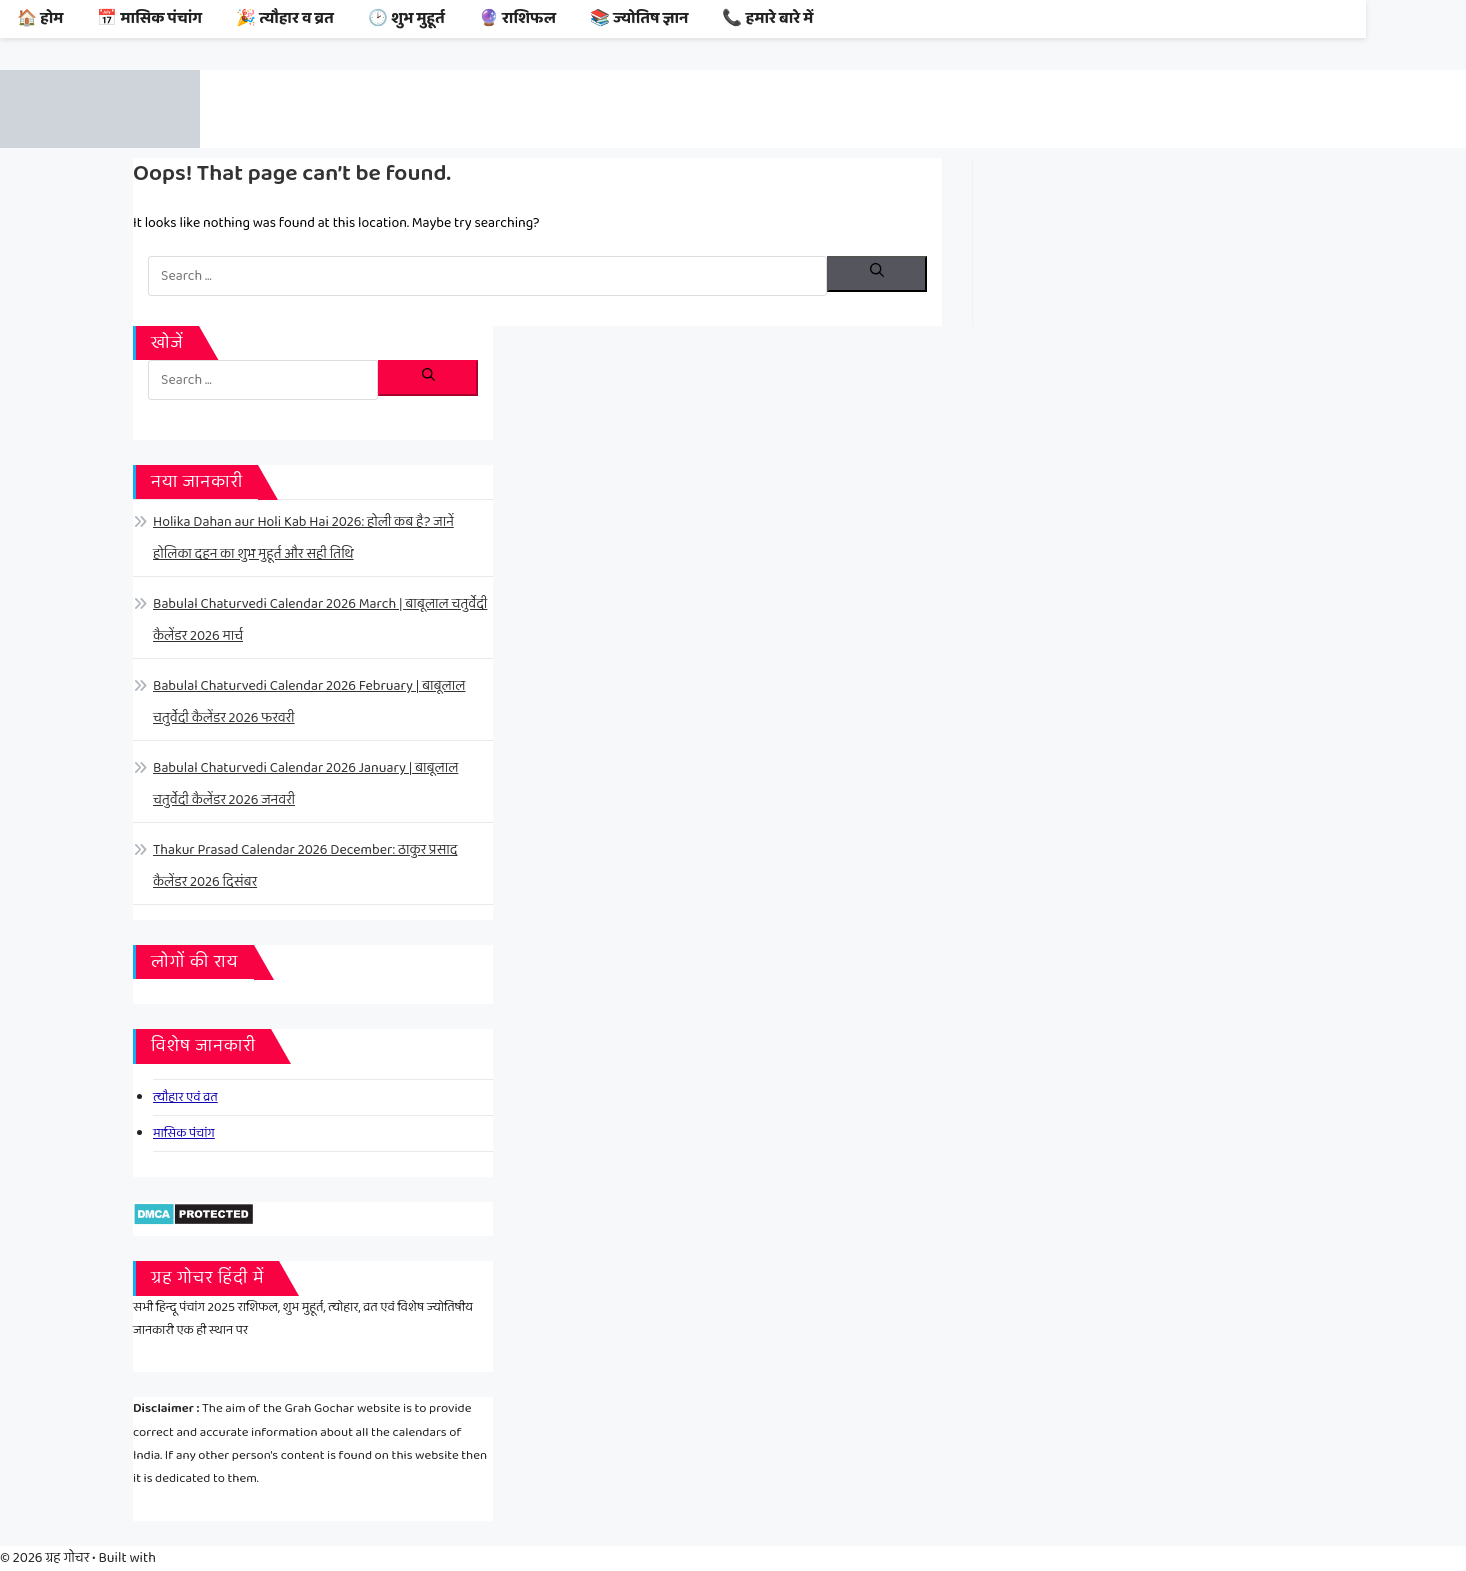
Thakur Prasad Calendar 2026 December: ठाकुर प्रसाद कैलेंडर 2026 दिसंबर (305, 866)
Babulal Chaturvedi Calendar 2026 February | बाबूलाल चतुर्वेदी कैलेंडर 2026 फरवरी (309, 702)
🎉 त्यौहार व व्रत (285, 18)
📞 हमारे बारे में (767, 18)
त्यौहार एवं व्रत (185, 1097)
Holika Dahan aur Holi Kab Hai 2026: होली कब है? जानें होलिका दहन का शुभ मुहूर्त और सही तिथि (303, 538)
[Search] (877, 274)
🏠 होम (40, 18)
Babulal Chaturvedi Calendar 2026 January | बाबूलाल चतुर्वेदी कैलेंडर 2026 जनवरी (305, 784)
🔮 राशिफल (517, 18)
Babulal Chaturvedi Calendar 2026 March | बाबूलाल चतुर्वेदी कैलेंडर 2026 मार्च (320, 620)
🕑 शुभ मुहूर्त (406, 18)
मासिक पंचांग (184, 1133)
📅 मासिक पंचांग (149, 18)
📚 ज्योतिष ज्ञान (639, 18)
